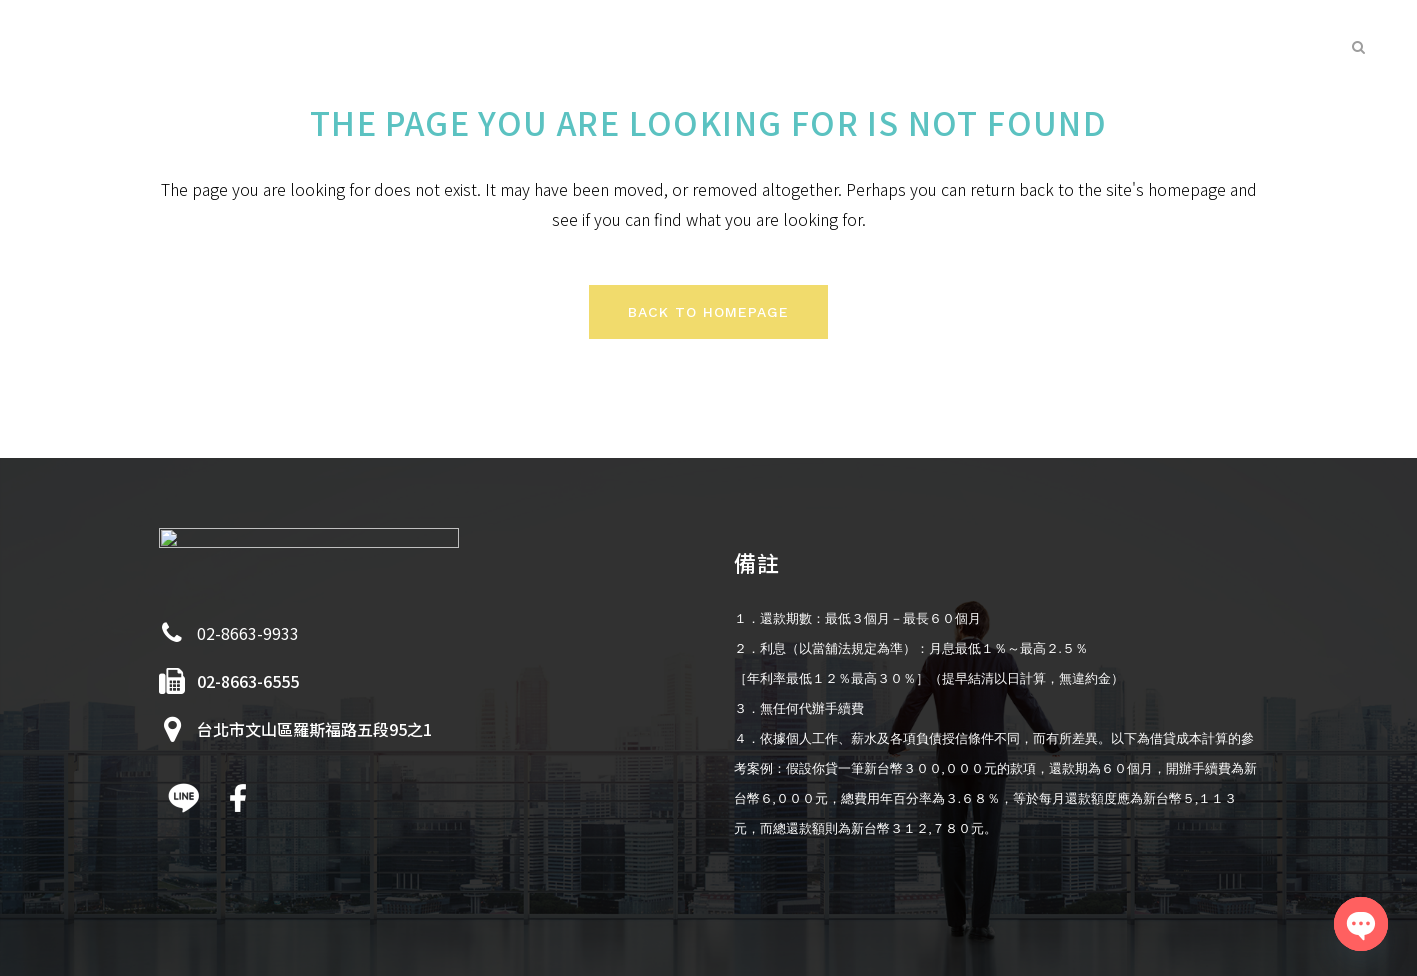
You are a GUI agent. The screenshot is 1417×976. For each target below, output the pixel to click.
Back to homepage (708, 312)
